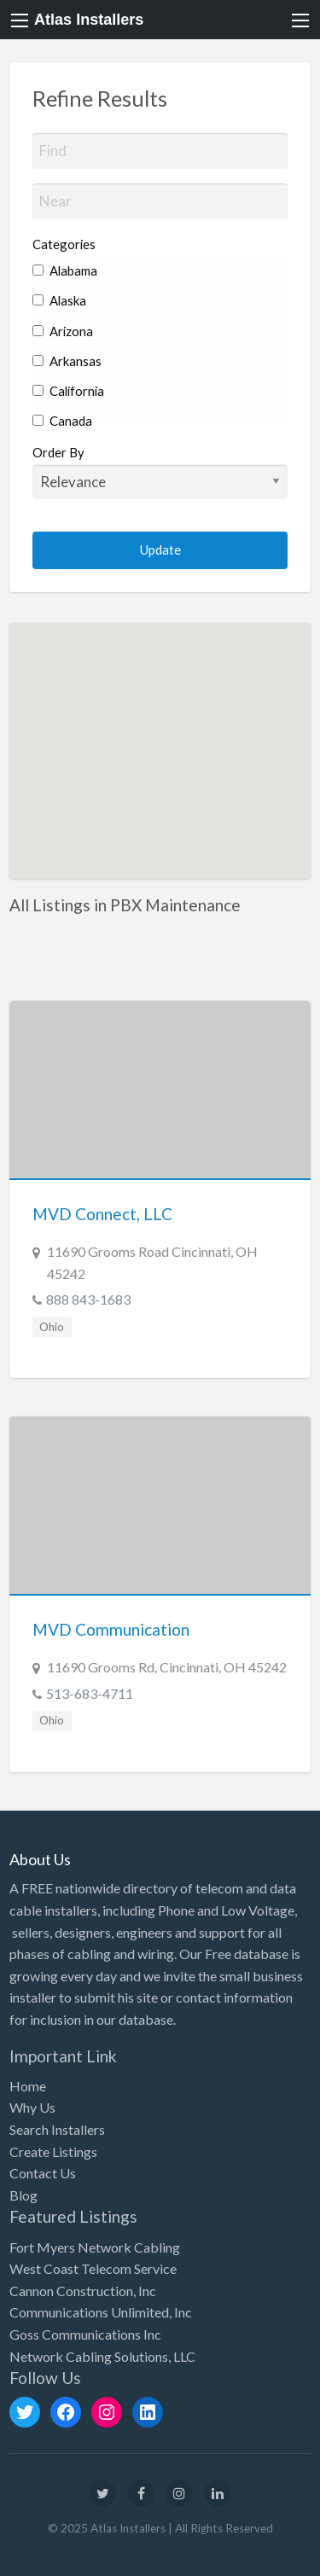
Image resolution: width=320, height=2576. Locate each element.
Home (27, 2086)
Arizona (62, 331)
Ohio (51, 1327)
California (68, 390)
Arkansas (67, 361)
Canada (62, 420)
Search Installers (57, 2129)
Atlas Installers (88, 19)
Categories (64, 244)
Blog (23, 2195)
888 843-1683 (88, 1299)
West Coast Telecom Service (93, 2268)
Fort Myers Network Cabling (94, 2247)
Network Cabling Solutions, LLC (102, 2356)
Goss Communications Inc (85, 2334)
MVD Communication (110, 1629)
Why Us (32, 2107)
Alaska (59, 300)
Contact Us (42, 2173)
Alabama (64, 270)
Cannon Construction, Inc (82, 2290)
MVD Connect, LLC (102, 1214)
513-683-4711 (89, 1693)
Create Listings (53, 2151)
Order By (160, 472)
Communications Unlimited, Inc (100, 2312)
